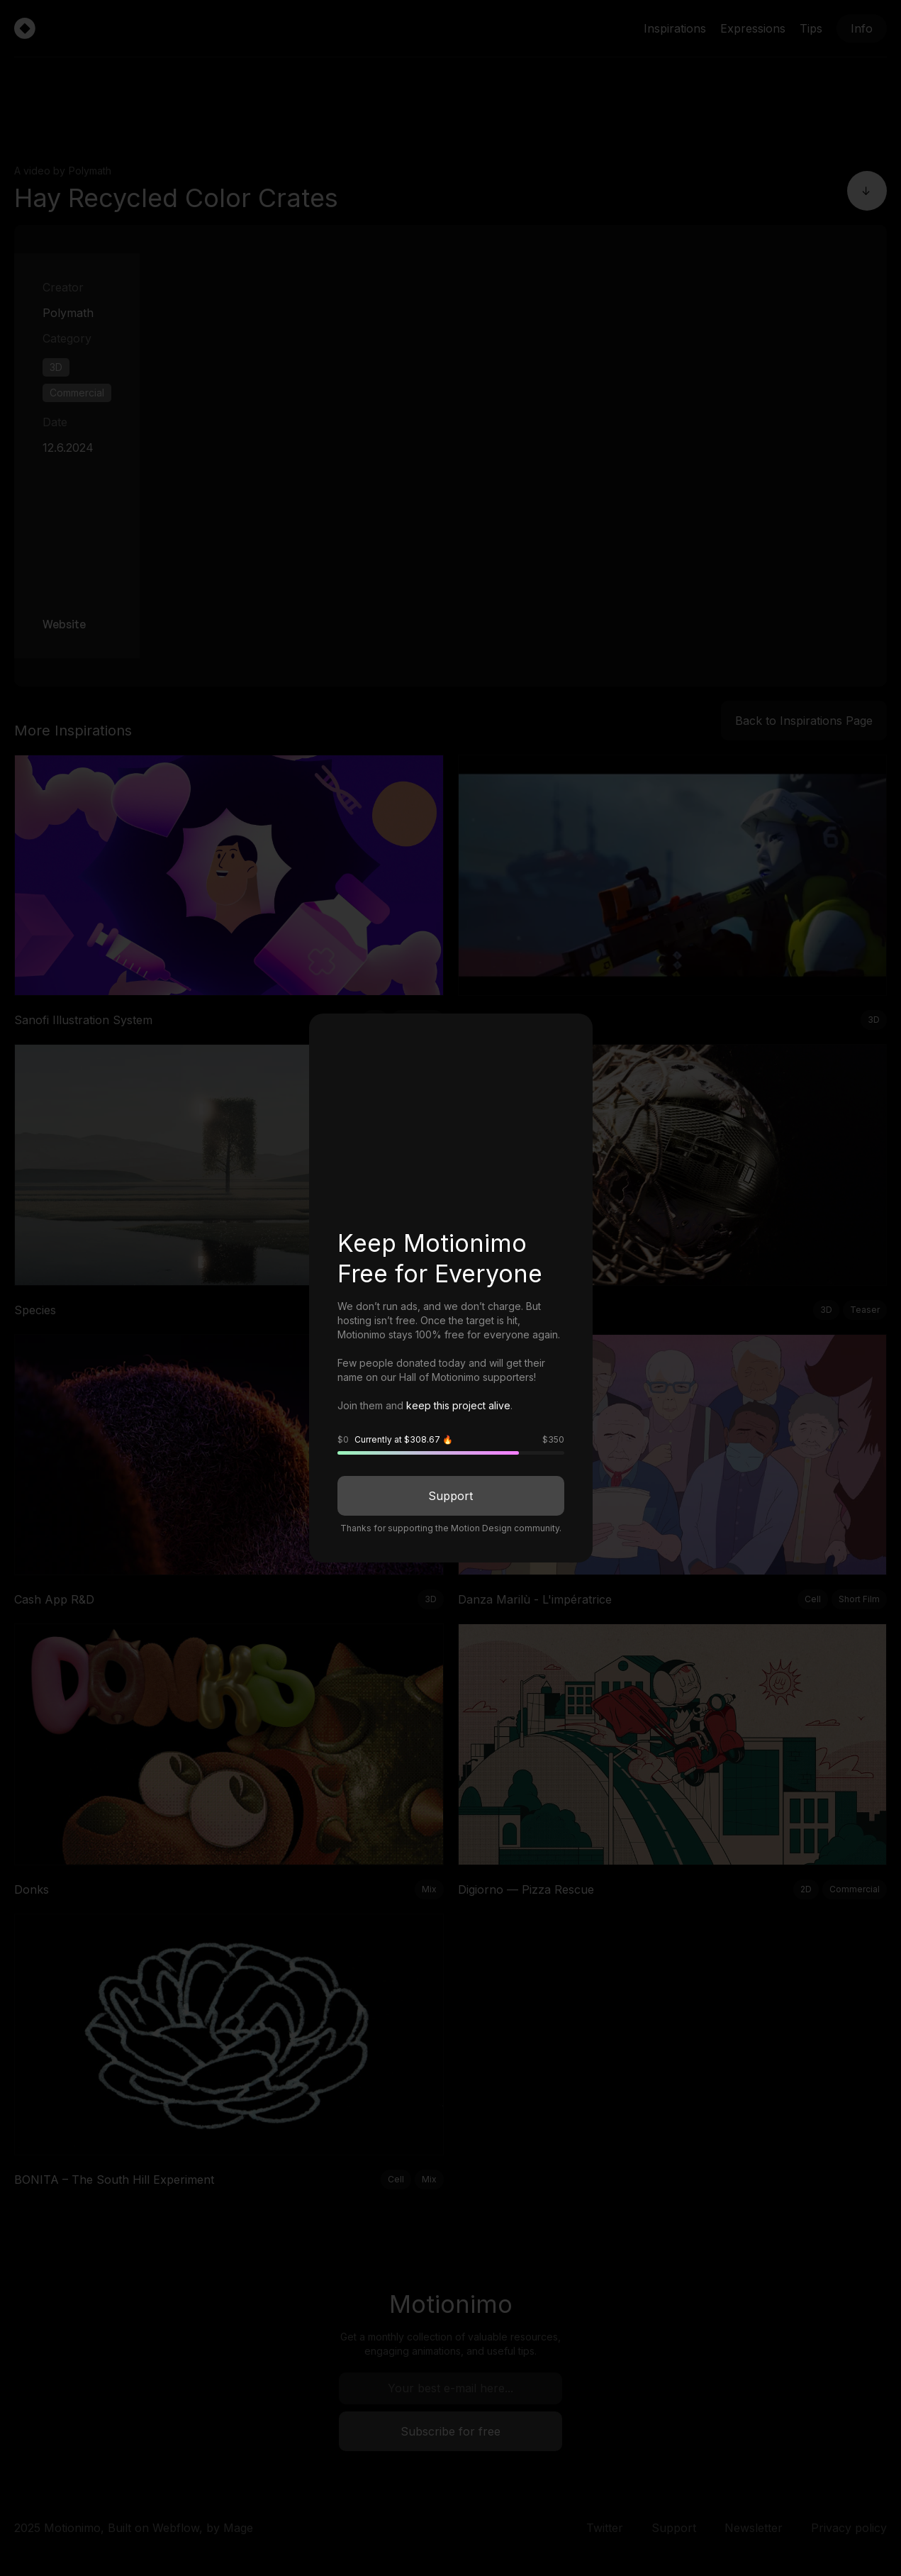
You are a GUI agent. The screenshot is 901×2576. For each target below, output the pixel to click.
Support (450, 1496)
